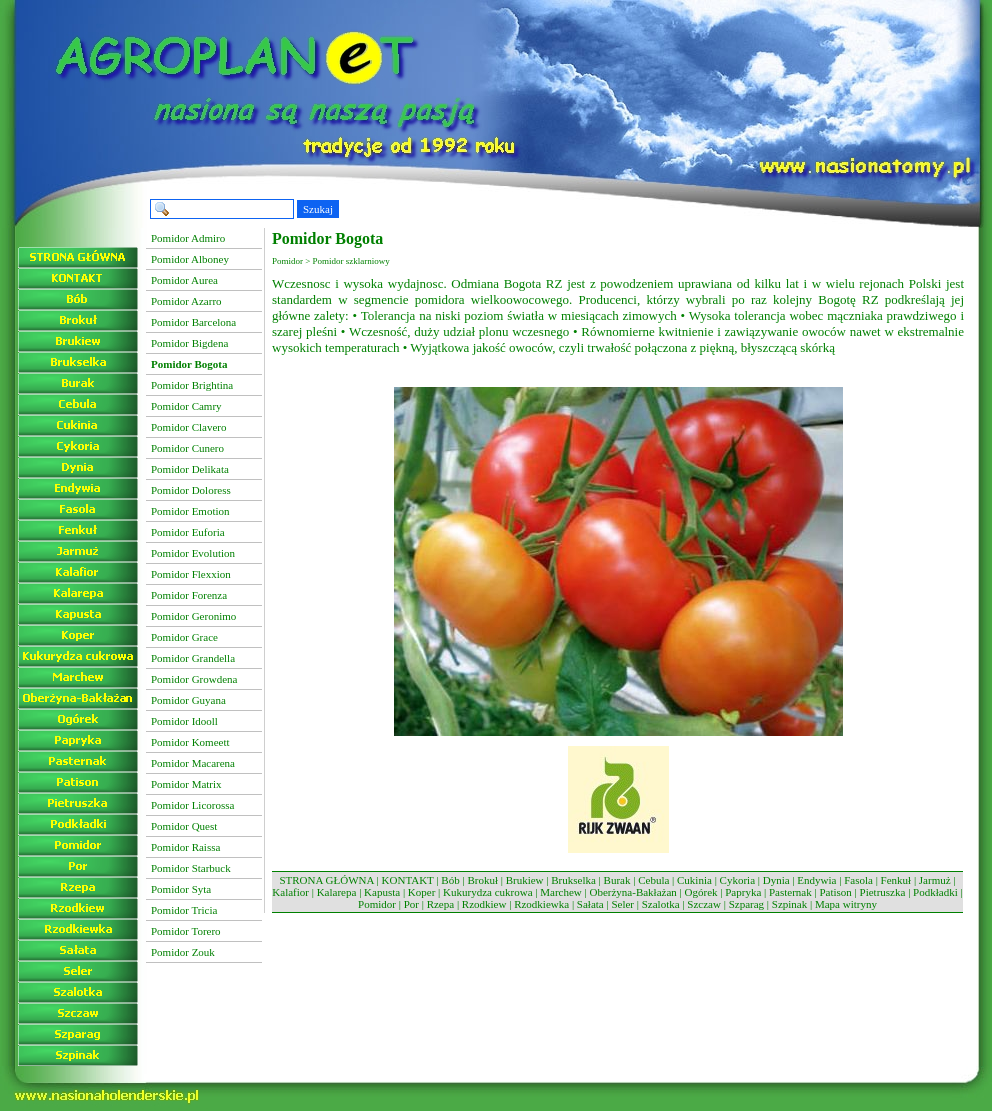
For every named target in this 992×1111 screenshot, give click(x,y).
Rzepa (440, 904)
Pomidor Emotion (190, 511)
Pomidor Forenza (189, 595)
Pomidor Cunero (187, 448)
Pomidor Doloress (191, 490)
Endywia (816, 880)
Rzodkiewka (541, 904)
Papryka (743, 892)
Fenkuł (896, 880)
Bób (450, 880)
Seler (622, 904)
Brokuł (482, 880)
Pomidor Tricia (184, 910)
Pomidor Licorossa (192, 805)
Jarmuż (935, 880)
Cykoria (737, 880)
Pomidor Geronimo (193, 616)
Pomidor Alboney (190, 259)
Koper (422, 892)
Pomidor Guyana (188, 700)
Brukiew (525, 880)
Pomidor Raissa (185, 847)
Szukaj (318, 209)
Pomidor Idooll (184, 721)
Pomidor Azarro (186, 301)
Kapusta (382, 892)
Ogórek (701, 892)
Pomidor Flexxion (191, 574)
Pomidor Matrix (186, 784)
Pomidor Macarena (193, 763)
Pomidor (377, 904)
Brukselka (573, 880)
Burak (617, 880)
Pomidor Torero (186, 931)
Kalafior (290, 892)
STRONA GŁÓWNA (326, 880)
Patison (835, 892)
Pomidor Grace (184, 637)
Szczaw (704, 904)
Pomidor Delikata (190, 469)
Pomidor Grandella (193, 658)
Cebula (653, 880)
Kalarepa (337, 892)
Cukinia (694, 880)
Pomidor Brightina (192, 385)
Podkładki (935, 892)
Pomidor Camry (186, 406)
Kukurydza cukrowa (488, 892)
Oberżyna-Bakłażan (632, 892)
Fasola (858, 880)
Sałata (590, 904)
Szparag (746, 904)
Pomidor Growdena (194, 679)
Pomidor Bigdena (189, 343)
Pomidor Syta (181, 889)
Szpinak (789, 904)
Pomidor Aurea (184, 280)
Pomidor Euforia (188, 532)
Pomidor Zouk (183, 952)
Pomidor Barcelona (193, 322)
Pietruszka (883, 892)
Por (411, 904)
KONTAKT (408, 880)
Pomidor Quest (184, 826)
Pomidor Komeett (190, 742)
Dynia (776, 880)
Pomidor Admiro (188, 238)
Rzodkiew (484, 904)
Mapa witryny (846, 904)
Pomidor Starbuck (191, 868)
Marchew (561, 892)
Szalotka (661, 904)
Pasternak (790, 892)
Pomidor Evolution (193, 553)
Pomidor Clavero (188, 427)
